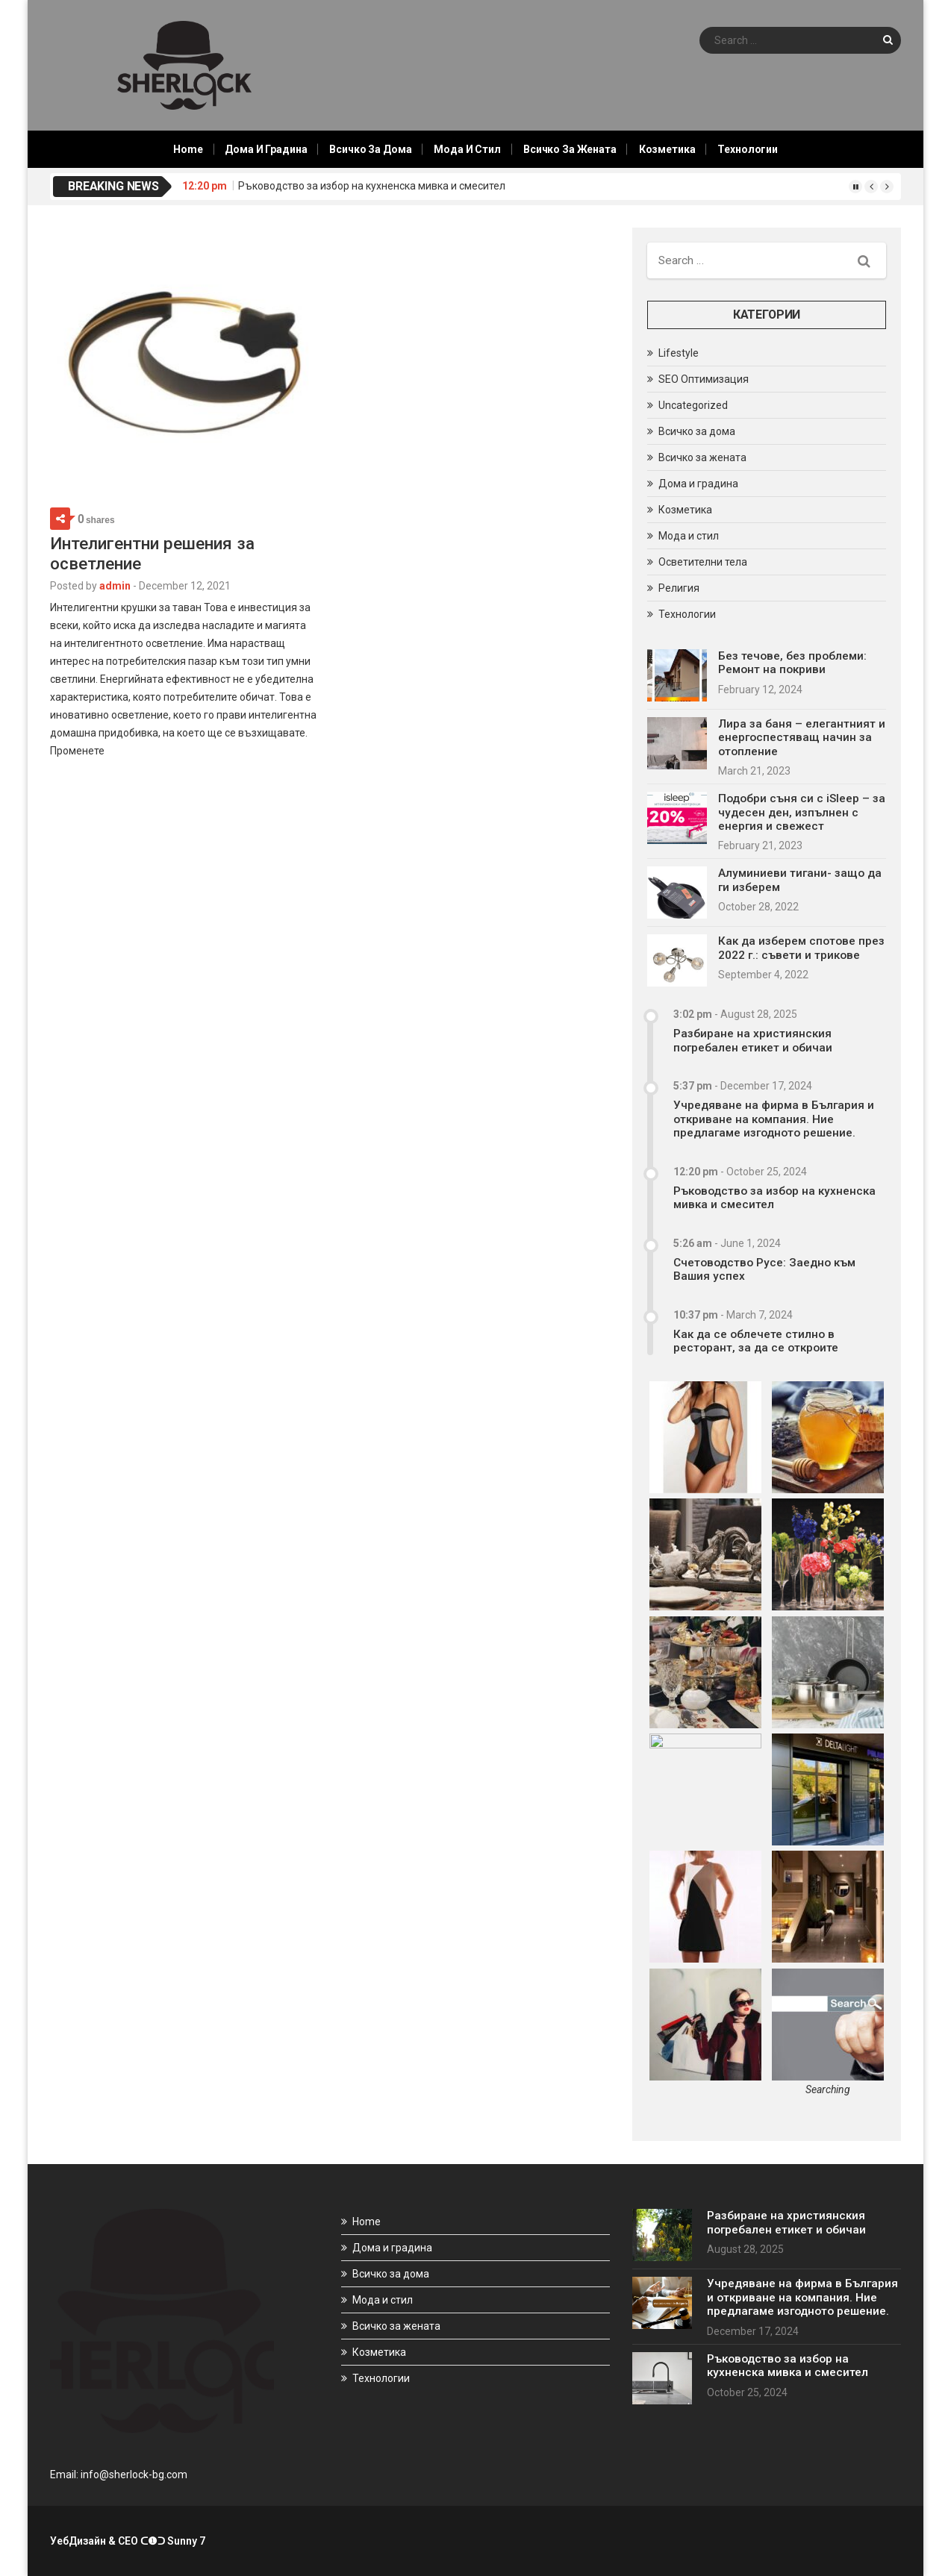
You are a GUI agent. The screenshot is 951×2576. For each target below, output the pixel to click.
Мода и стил (467, 149)
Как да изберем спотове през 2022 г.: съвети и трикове (801, 947)
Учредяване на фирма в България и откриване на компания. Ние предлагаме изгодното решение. (773, 1118)
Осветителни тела (702, 562)
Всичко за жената (570, 149)
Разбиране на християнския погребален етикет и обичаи (752, 1040)
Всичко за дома (370, 149)
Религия (678, 588)
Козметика (667, 149)
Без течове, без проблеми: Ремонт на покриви (792, 662)
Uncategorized (693, 405)
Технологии (747, 149)
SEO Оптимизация (703, 379)
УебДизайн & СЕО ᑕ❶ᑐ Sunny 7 (127, 2541)
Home (187, 149)
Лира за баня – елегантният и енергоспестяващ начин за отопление (801, 737)
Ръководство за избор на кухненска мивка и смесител (371, 186)
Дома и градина (266, 149)
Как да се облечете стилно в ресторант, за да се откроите (755, 1341)
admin (115, 586)
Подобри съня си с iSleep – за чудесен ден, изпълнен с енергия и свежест (801, 812)
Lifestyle (678, 353)
